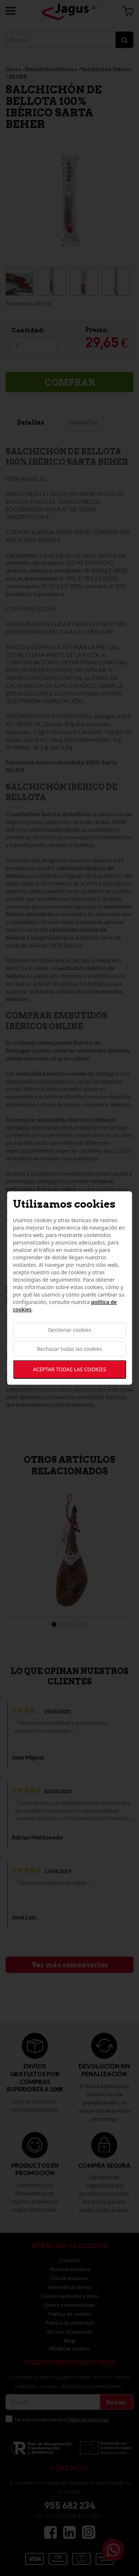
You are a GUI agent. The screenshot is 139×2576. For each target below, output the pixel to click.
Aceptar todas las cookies (69, 1369)
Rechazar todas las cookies (69, 1348)
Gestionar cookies (69, 1330)
